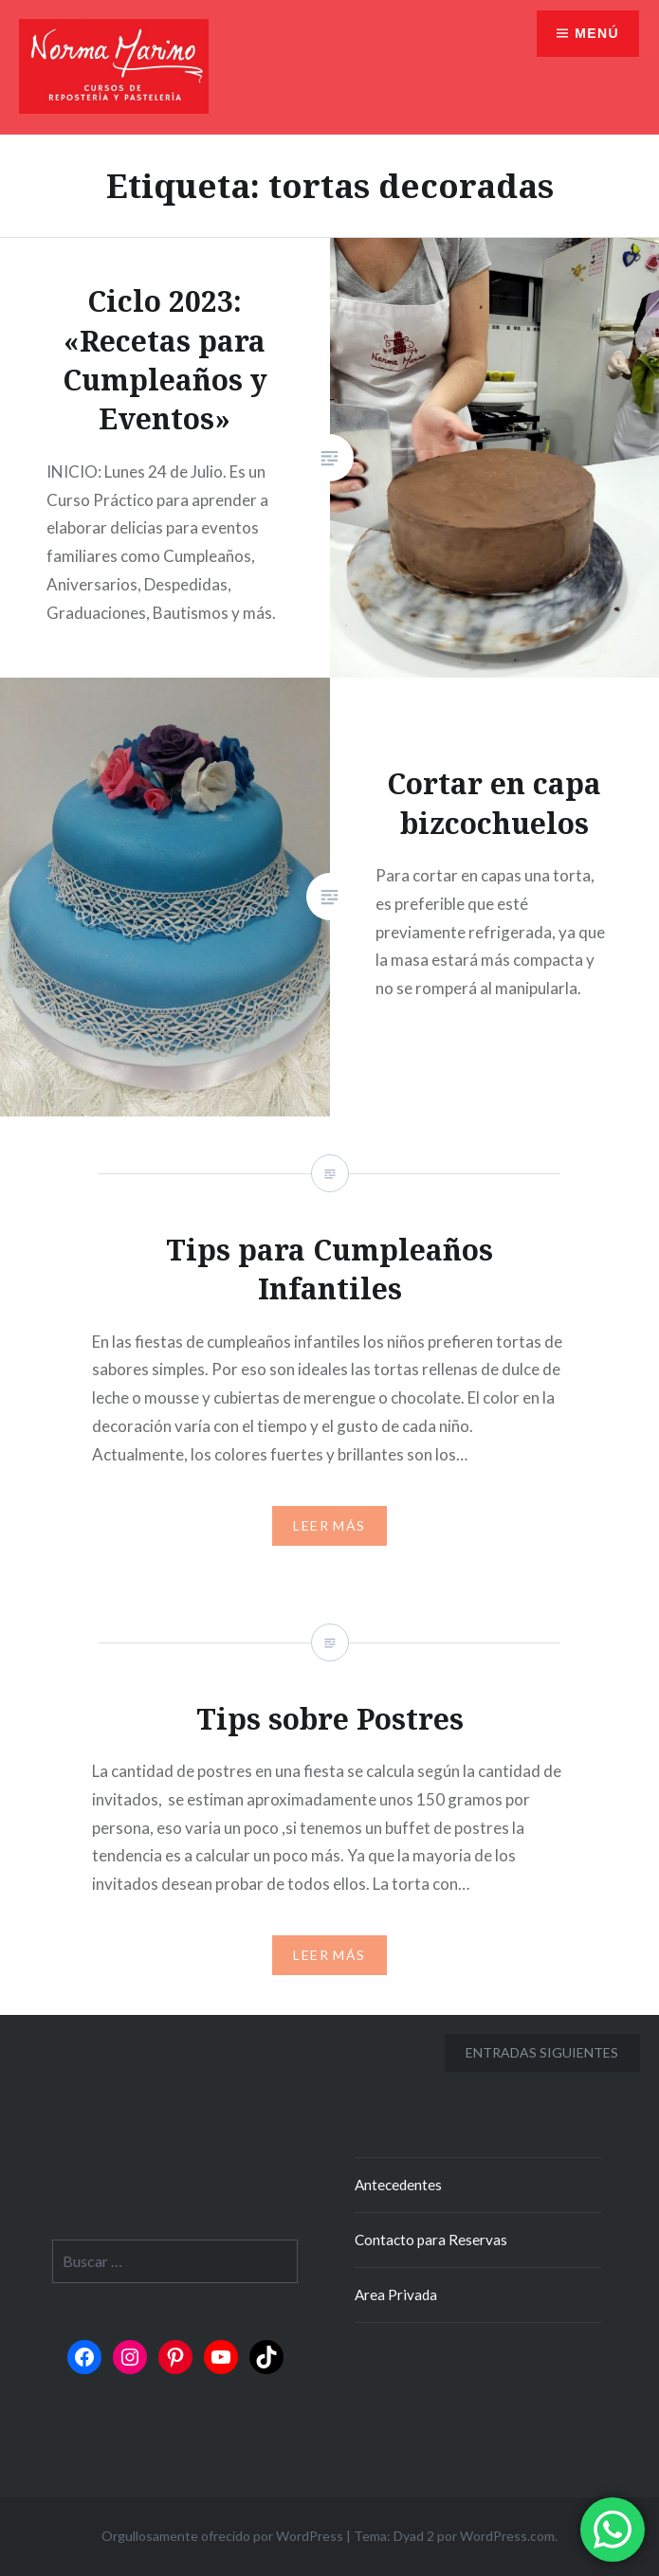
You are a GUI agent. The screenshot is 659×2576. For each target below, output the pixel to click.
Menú (597, 33)
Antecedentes (398, 2184)
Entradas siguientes (542, 2052)
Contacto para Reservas (431, 2239)
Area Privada (396, 2294)
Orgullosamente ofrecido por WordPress (222, 2536)
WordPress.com (507, 2536)
